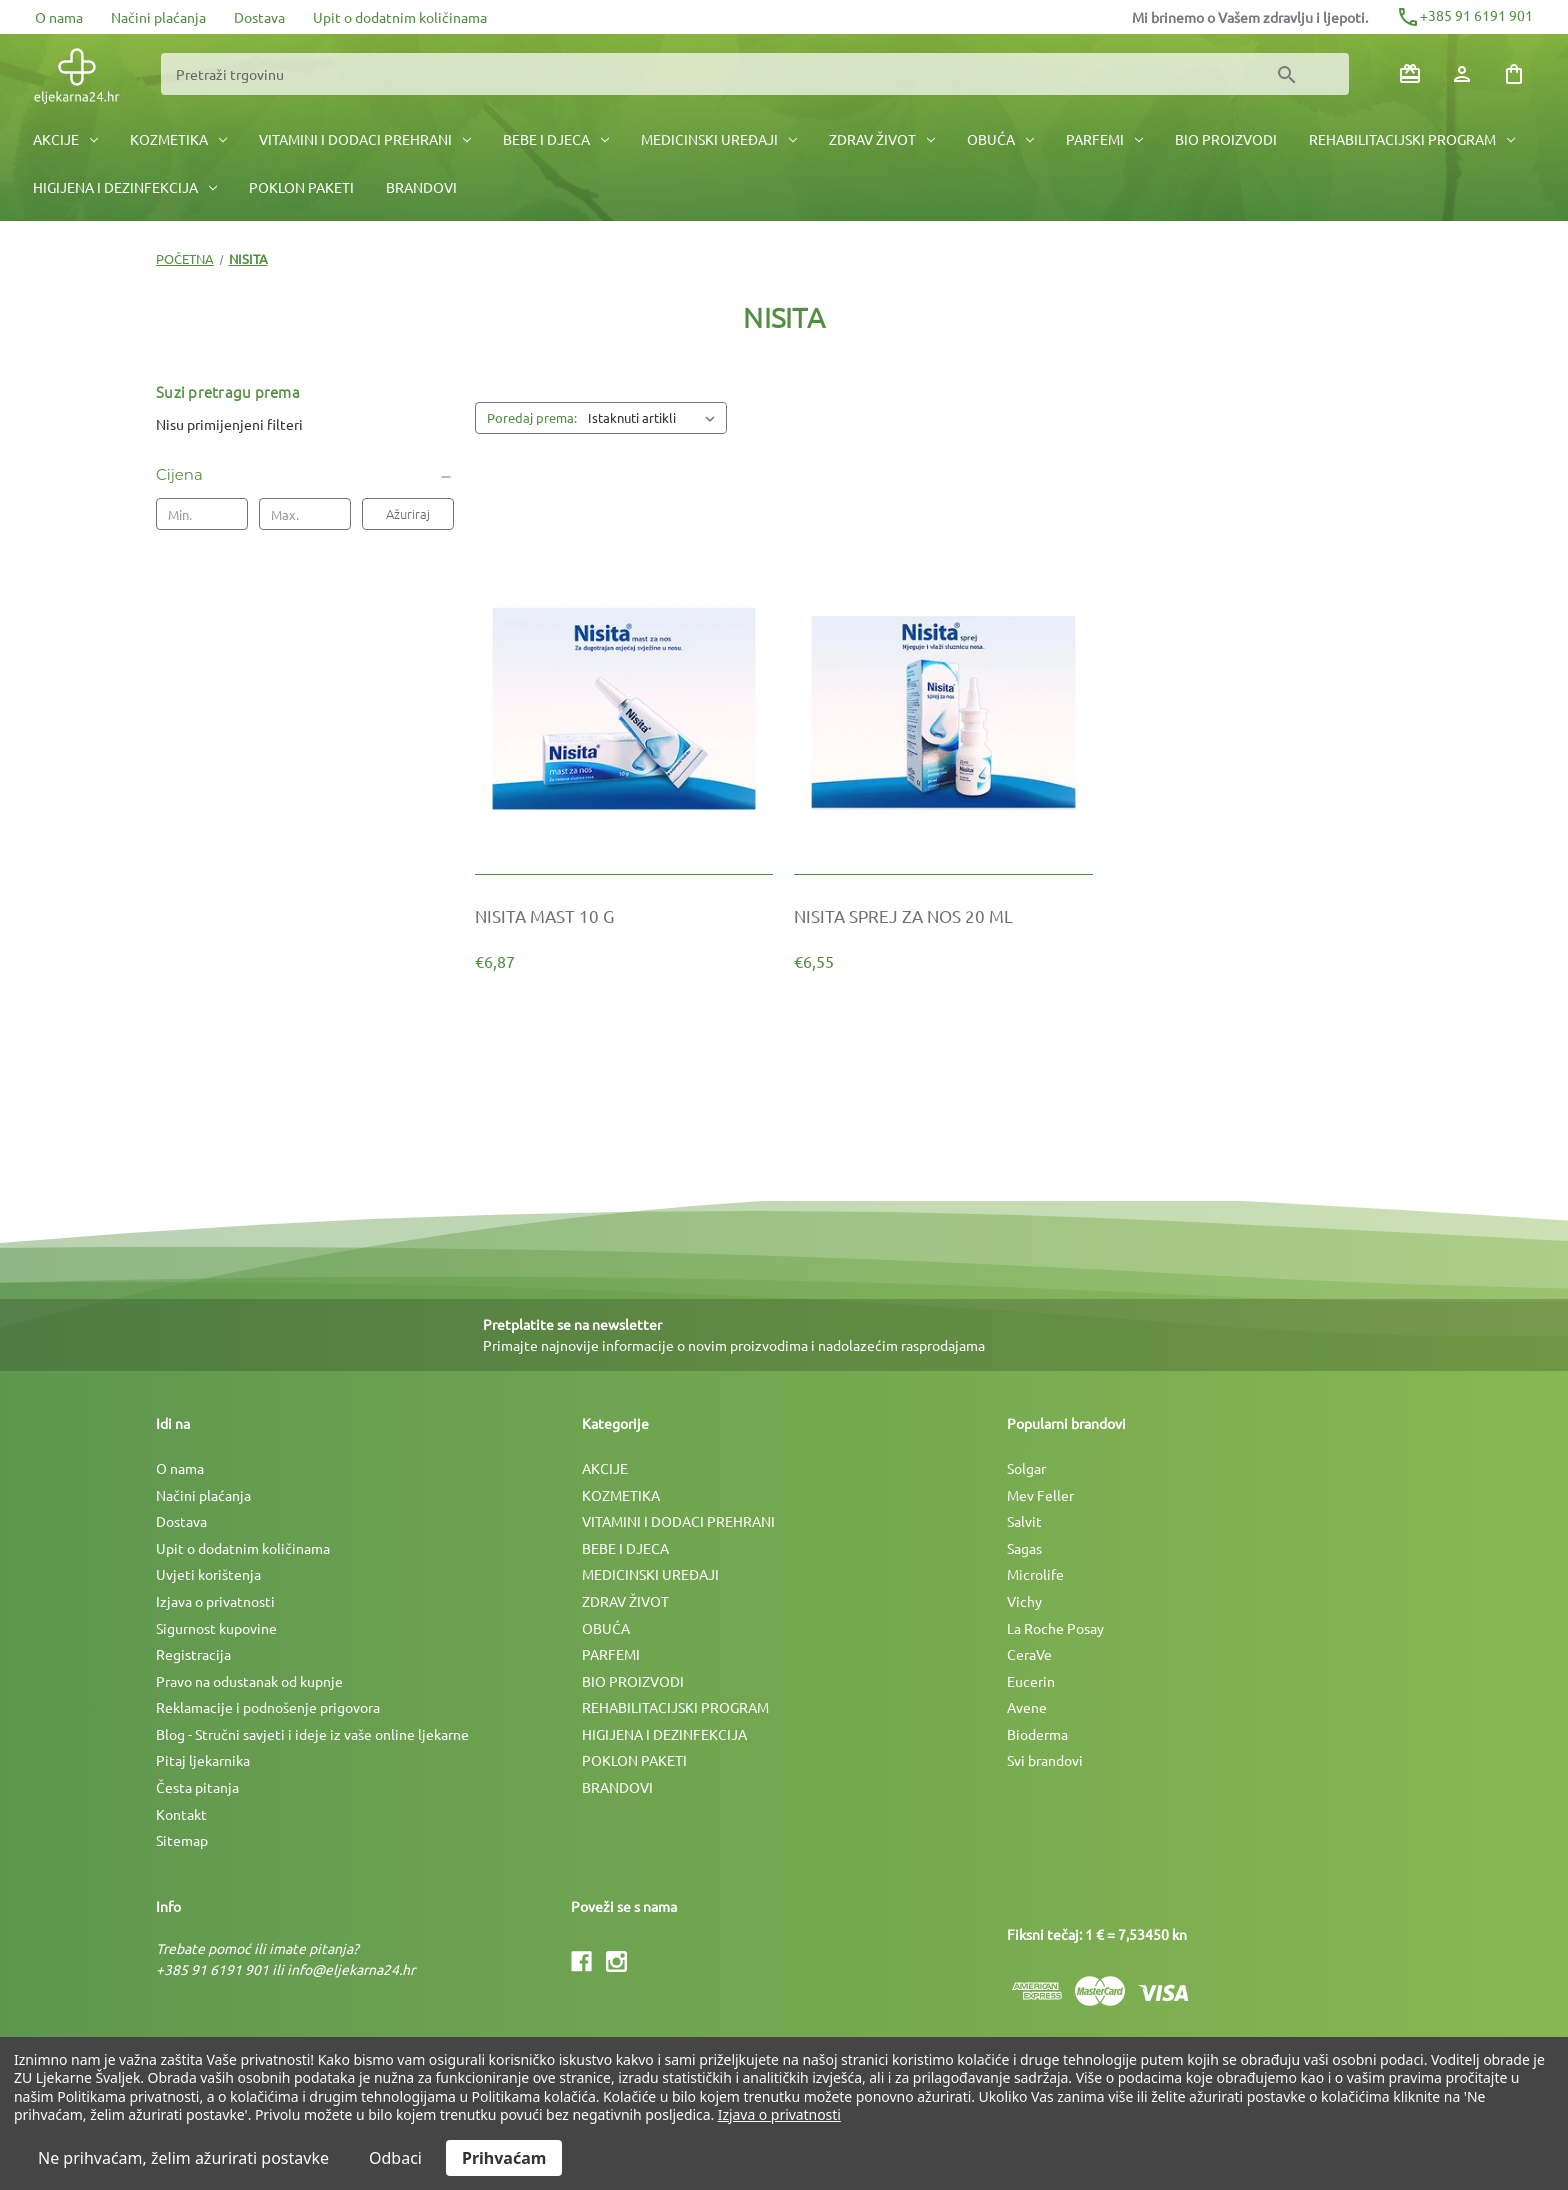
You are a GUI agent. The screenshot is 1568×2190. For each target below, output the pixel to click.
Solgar (1026, 1468)
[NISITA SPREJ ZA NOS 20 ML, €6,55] (943, 915)
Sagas (1024, 1548)
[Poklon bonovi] (1410, 74)
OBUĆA (1000, 139)
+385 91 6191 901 (1464, 15)
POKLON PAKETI (301, 187)
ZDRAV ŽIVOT (882, 139)
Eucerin (1031, 1681)
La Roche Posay (1055, 1628)
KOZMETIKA (178, 139)
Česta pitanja (197, 1787)
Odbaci (395, 2158)
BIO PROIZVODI (1226, 139)
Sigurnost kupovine (216, 1628)
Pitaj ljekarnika (203, 1760)
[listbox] (655, 418)
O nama (59, 17)
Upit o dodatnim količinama (400, 17)
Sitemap (182, 1840)
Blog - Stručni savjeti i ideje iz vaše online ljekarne (312, 1734)
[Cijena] (305, 475)
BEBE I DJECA (556, 139)
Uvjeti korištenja (208, 1574)
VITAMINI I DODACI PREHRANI (365, 139)
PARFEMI (1104, 139)
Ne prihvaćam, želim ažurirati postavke (183, 2158)
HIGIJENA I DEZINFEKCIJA (125, 187)
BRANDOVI (421, 187)
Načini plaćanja (158, 17)
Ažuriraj (408, 513)
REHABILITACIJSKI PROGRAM (1412, 139)
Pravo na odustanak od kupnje (249, 1681)
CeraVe (1029, 1654)
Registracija (193, 1654)
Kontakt (181, 1814)
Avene (1027, 1707)
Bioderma (1037, 1734)
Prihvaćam (504, 2158)
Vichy (1024, 1601)
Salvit (1024, 1521)
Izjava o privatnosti (215, 1601)
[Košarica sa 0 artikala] (1514, 74)
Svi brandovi (1045, 1760)
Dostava (259, 17)
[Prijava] (1462, 74)
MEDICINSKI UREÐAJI (719, 139)
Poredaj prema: (532, 417)
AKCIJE (65, 139)
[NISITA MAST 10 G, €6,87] (624, 915)
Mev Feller (1040, 1495)
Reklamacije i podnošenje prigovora (268, 1707)
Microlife (1035, 1574)
